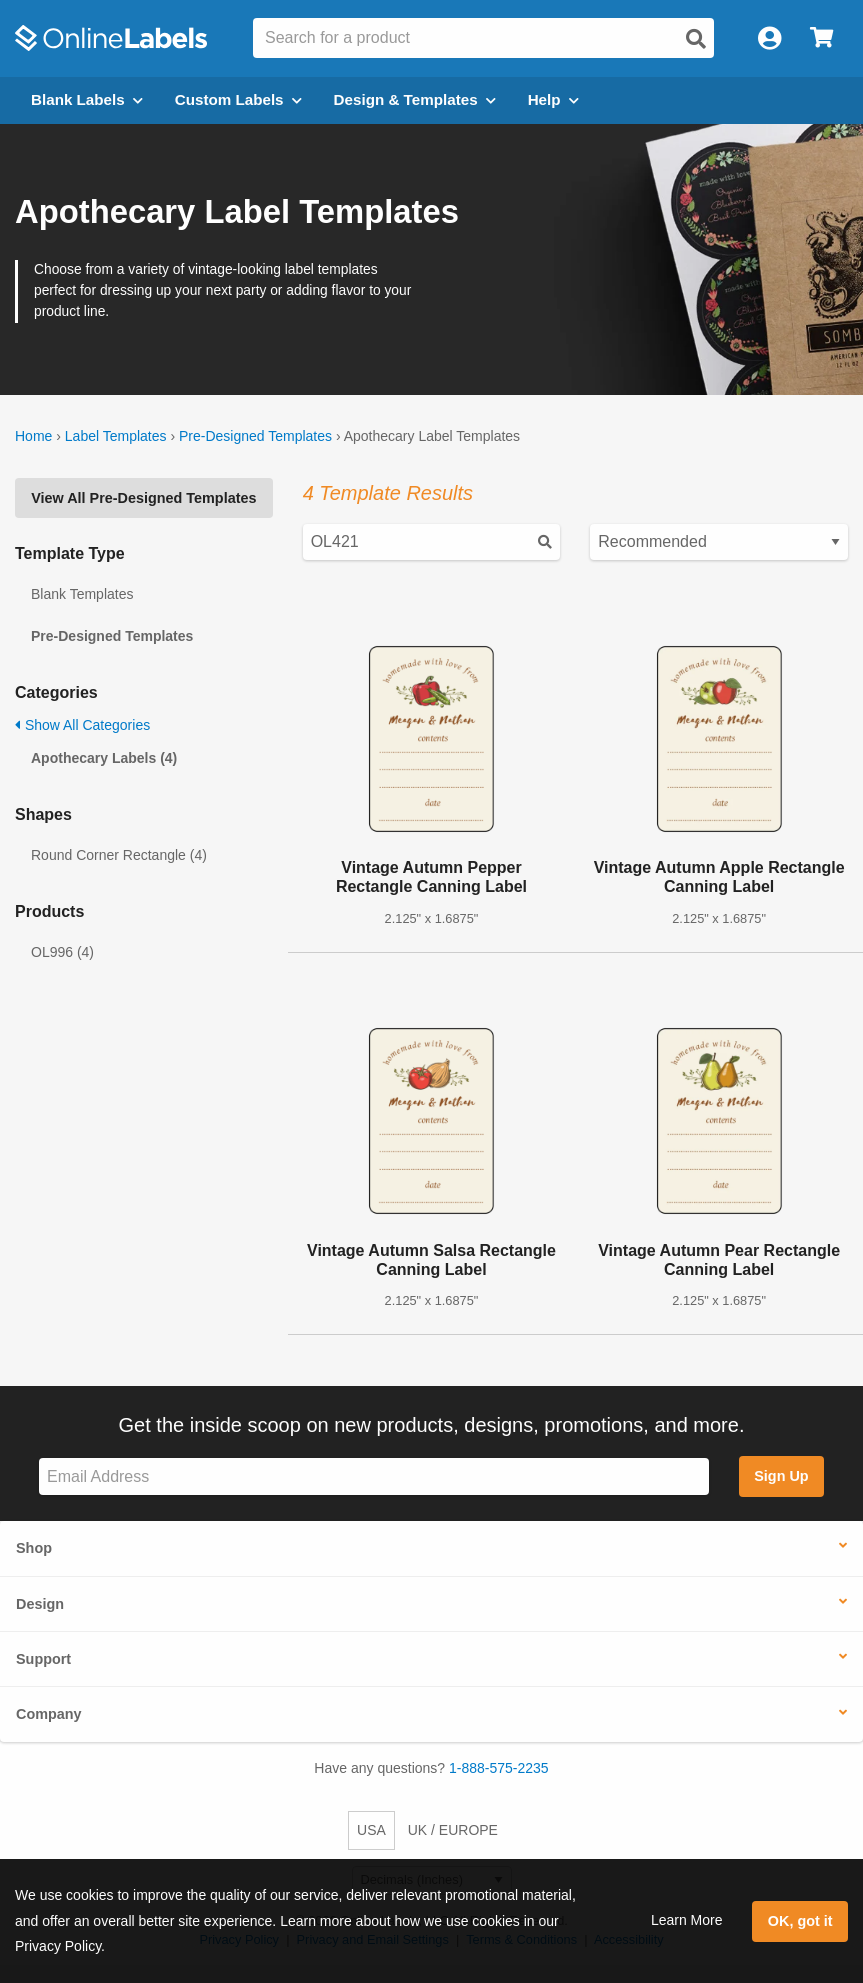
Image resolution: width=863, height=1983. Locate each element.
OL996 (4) (62, 952)
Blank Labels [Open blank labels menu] (87, 99)
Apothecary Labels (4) (104, 758)
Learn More (687, 1920)
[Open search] (696, 39)
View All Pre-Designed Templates (143, 498)
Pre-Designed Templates (255, 436)
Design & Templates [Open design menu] (415, 99)
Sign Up (781, 1476)
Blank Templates (82, 594)
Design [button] (40, 1604)
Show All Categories (82, 725)
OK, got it (800, 1921)
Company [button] (49, 1714)
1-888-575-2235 (499, 1768)
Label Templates (116, 436)
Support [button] (43, 1659)
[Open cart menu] (821, 38)
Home (33, 436)
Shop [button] (34, 1548)
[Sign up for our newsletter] (374, 1476)
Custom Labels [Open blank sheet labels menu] (238, 99)
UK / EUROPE (453, 1830)
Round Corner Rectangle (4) (119, 855)
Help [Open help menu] (553, 99)
